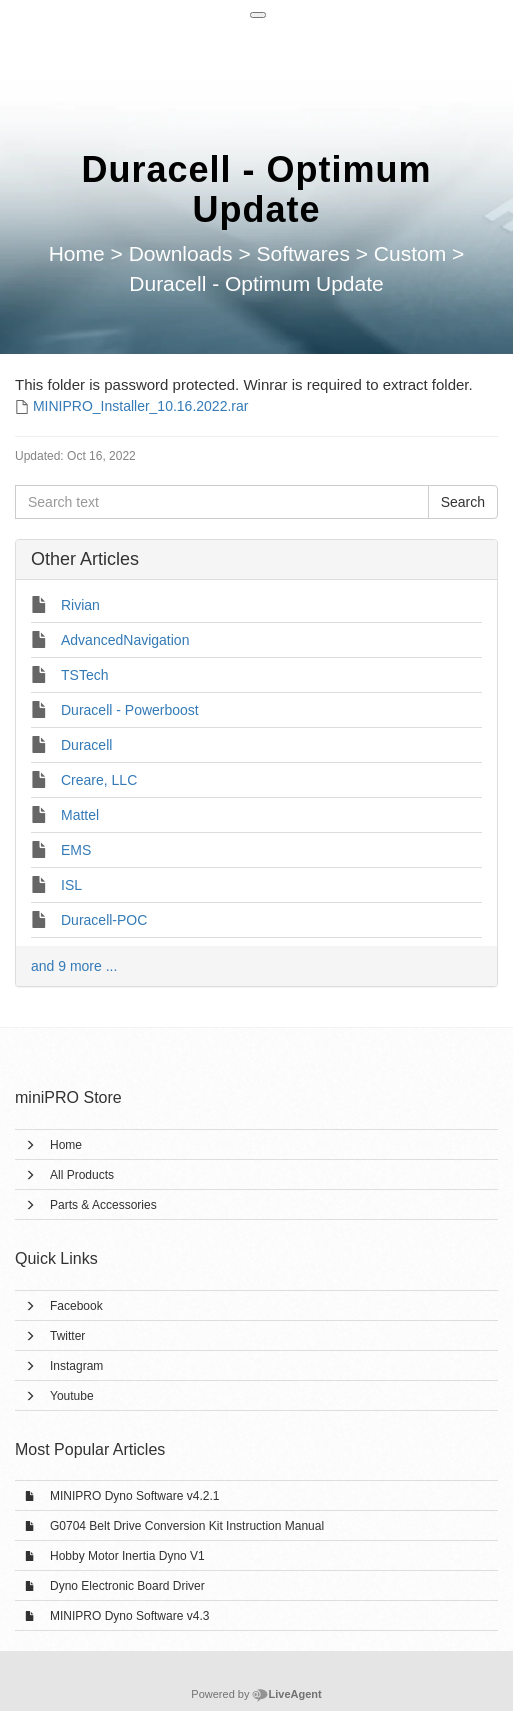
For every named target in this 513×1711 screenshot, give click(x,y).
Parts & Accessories (103, 1205)
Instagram (76, 1366)
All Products (82, 1175)
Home (66, 1145)
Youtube (72, 1396)
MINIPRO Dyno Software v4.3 (129, 1616)
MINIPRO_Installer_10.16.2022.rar (141, 406)
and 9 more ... (74, 966)
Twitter (67, 1336)
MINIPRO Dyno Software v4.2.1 (134, 1496)
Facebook (76, 1306)
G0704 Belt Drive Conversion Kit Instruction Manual (187, 1526)
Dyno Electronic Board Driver (127, 1586)
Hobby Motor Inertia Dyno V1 (127, 1556)
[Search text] (222, 502)
